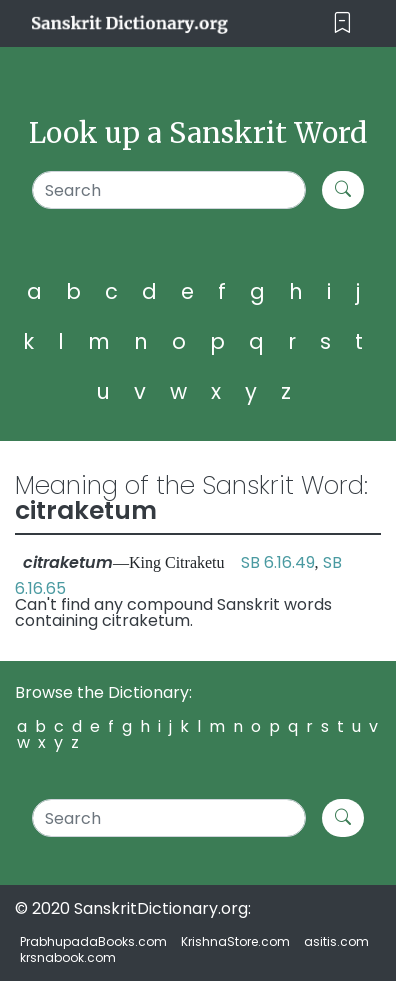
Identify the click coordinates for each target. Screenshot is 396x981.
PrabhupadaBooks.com (93, 941)
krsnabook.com (68, 957)
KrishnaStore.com (235, 941)
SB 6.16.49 (278, 562)
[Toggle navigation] (342, 23)
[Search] (169, 190)
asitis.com (336, 941)
